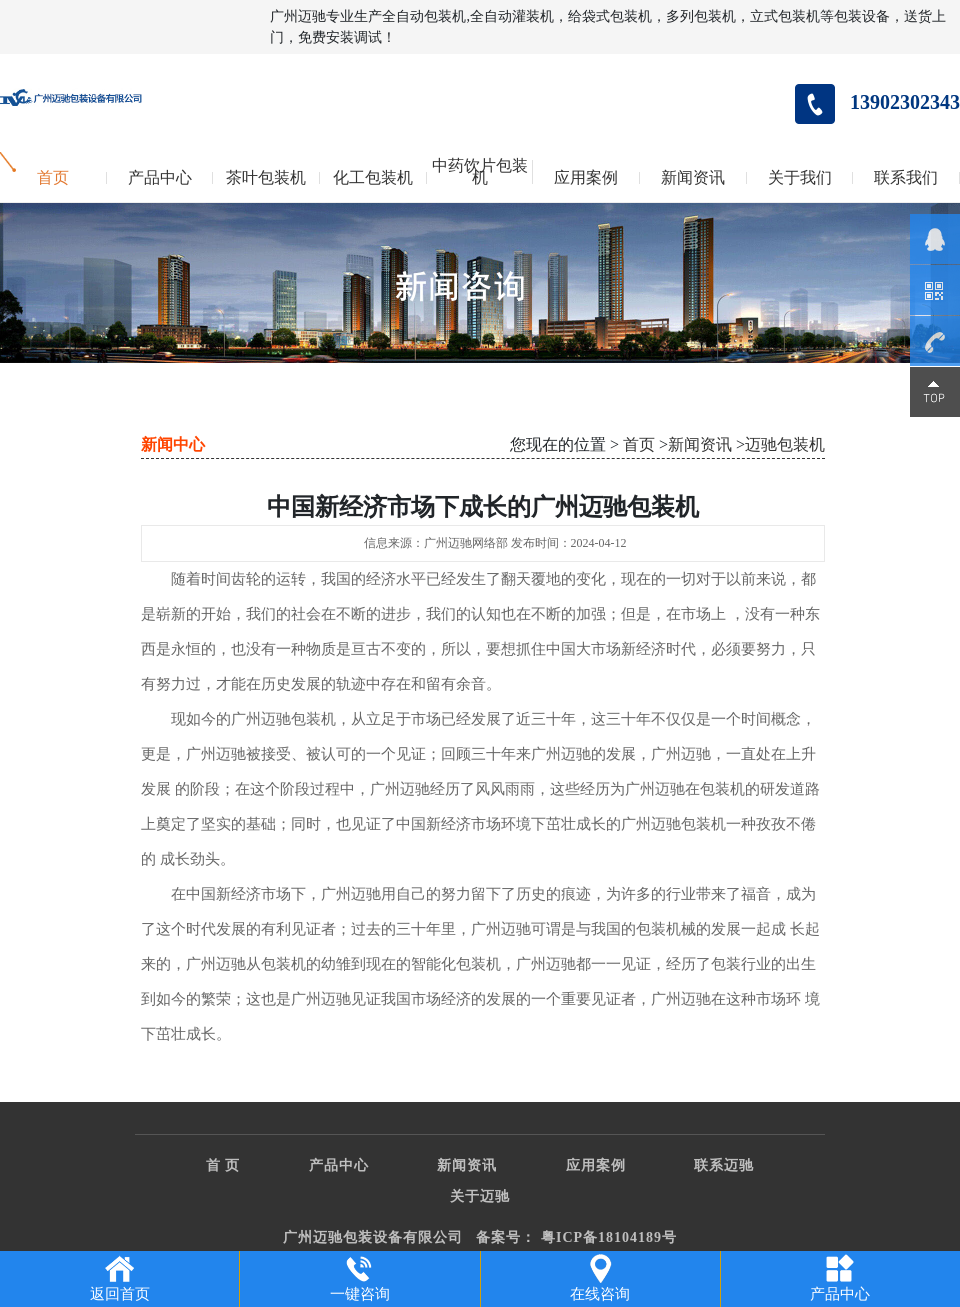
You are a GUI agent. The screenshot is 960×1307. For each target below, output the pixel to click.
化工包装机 (373, 178)
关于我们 (800, 178)
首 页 (223, 1165)
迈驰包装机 (785, 444)
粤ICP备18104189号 (609, 1237)
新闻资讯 (693, 178)
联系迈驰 (724, 1165)
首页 (53, 178)
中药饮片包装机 (480, 172)
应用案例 (586, 178)
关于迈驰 (480, 1196)
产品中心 (160, 178)
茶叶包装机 (266, 178)
